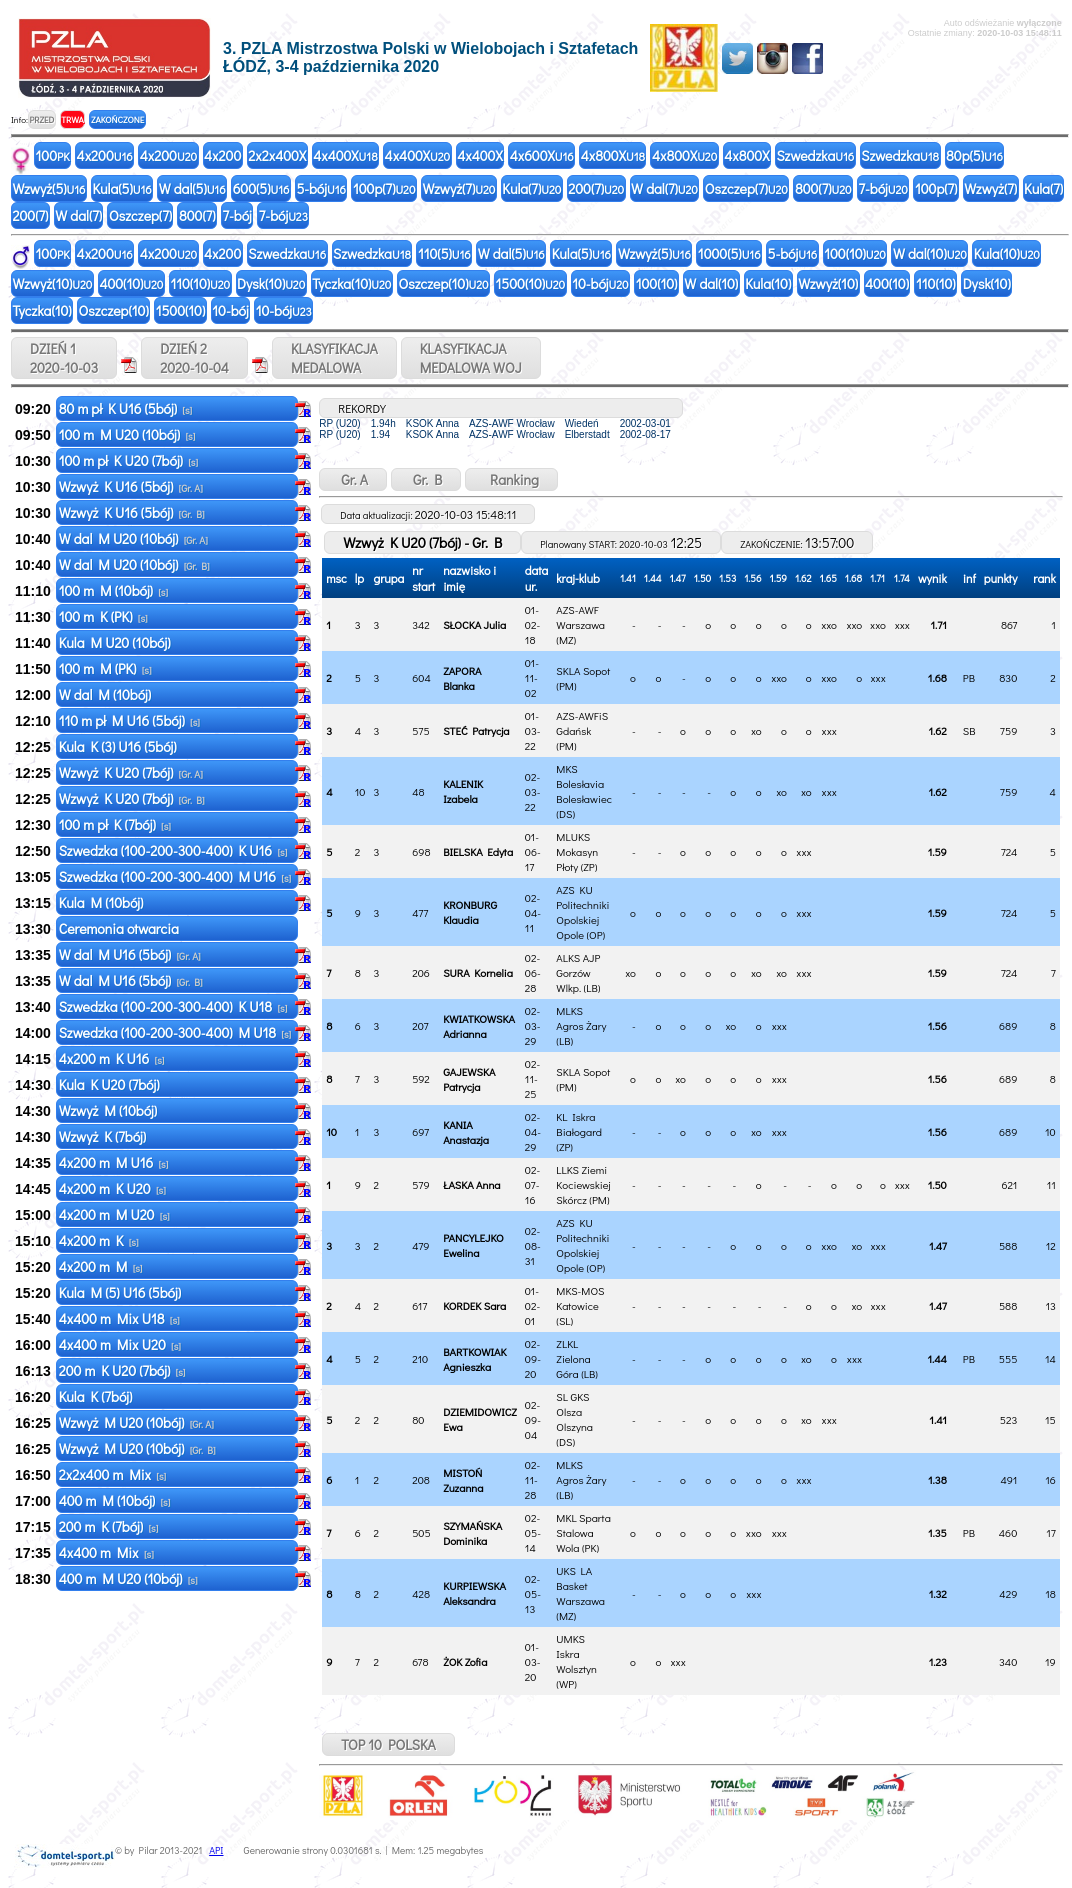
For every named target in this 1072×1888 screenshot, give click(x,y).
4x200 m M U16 (114, 1162)
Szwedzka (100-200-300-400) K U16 (173, 850)
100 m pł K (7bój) (115, 824)
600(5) (261, 188)
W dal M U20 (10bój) (133, 538)
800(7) (823, 188)
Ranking (511, 479)
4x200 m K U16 (112, 1058)
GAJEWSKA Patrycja (469, 1079)
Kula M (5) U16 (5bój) (121, 1292)
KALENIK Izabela (463, 791)
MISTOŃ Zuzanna (463, 1480)
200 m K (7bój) (109, 1526)
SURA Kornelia (478, 972)
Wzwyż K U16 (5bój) (131, 486)
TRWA (72, 119)
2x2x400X (277, 155)
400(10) (131, 283)
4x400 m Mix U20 (120, 1344)
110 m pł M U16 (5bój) (129, 720)
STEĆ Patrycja (476, 730)
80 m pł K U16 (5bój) (125, 408)
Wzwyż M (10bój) (110, 1110)
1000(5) (729, 253)
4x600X (542, 155)
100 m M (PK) (105, 668)
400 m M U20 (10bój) (128, 1578)
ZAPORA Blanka (462, 678)
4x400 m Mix (106, 1552)
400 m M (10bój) (115, 1500)
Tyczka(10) (351, 283)
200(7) (596, 188)
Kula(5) (121, 188)
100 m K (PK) (103, 616)
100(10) (855, 253)
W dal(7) (664, 188)
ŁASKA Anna (471, 1184)
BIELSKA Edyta (478, 851)
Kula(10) (1007, 253)
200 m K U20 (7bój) (122, 1370)
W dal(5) (192, 188)
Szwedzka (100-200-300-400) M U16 (175, 876)
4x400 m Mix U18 (119, 1318)
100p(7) (384, 188)
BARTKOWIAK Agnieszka (474, 1359)
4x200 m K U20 (112, 1188)
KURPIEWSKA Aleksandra (474, 1593)
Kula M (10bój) (103, 902)
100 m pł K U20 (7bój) (128, 460)
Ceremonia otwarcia (120, 928)
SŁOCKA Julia (474, 624)
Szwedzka (815, 155)
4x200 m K (99, 1240)
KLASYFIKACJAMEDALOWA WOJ (471, 358)
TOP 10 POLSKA (388, 1744)
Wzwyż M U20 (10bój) (136, 1422)
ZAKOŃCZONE (117, 119)
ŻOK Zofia (465, 1661)
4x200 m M (101, 1266)
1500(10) (531, 283)
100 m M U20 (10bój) (127, 434)
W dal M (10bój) (107, 694)
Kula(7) (531, 188)
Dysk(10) (271, 283)
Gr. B (426, 479)
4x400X (345, 155)
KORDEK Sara (474, 1305)
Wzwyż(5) (49, 188)
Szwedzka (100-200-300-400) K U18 (173, 1006)
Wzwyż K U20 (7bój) (131, 772)
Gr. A (353, 479)
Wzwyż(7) (458, 188)
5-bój (321, 188)
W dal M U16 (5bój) (130, 954)
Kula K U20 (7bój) (111, 1084)
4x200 (105, 155)
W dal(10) (930, 253)
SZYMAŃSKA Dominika (472, 1533)
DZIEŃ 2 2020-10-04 (194, 358)
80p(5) (974, 155)
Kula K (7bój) (97, 1396)
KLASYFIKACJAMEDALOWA (334, 358)
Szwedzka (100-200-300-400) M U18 (175, 1032)
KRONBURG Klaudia (470, 912)
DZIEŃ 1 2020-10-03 (64, 358)
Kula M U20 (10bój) (116, 642)
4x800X (613, 155)
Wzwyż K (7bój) (104, 1136)
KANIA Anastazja (466, 1132)
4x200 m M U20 (114, 1214)
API (216, 1850)
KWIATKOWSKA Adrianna (479, 1026)
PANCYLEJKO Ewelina (473, 1245)
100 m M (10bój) (113, 590)
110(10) (200, 283)
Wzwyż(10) (53, 283)
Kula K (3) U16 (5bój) (119, 746)
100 (53, 155)
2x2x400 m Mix (112, 1474)
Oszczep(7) (746, 188)
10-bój (600, 283)
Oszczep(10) (443, 283)
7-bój (883, 188)
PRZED (41, 119)
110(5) (444, 253)
